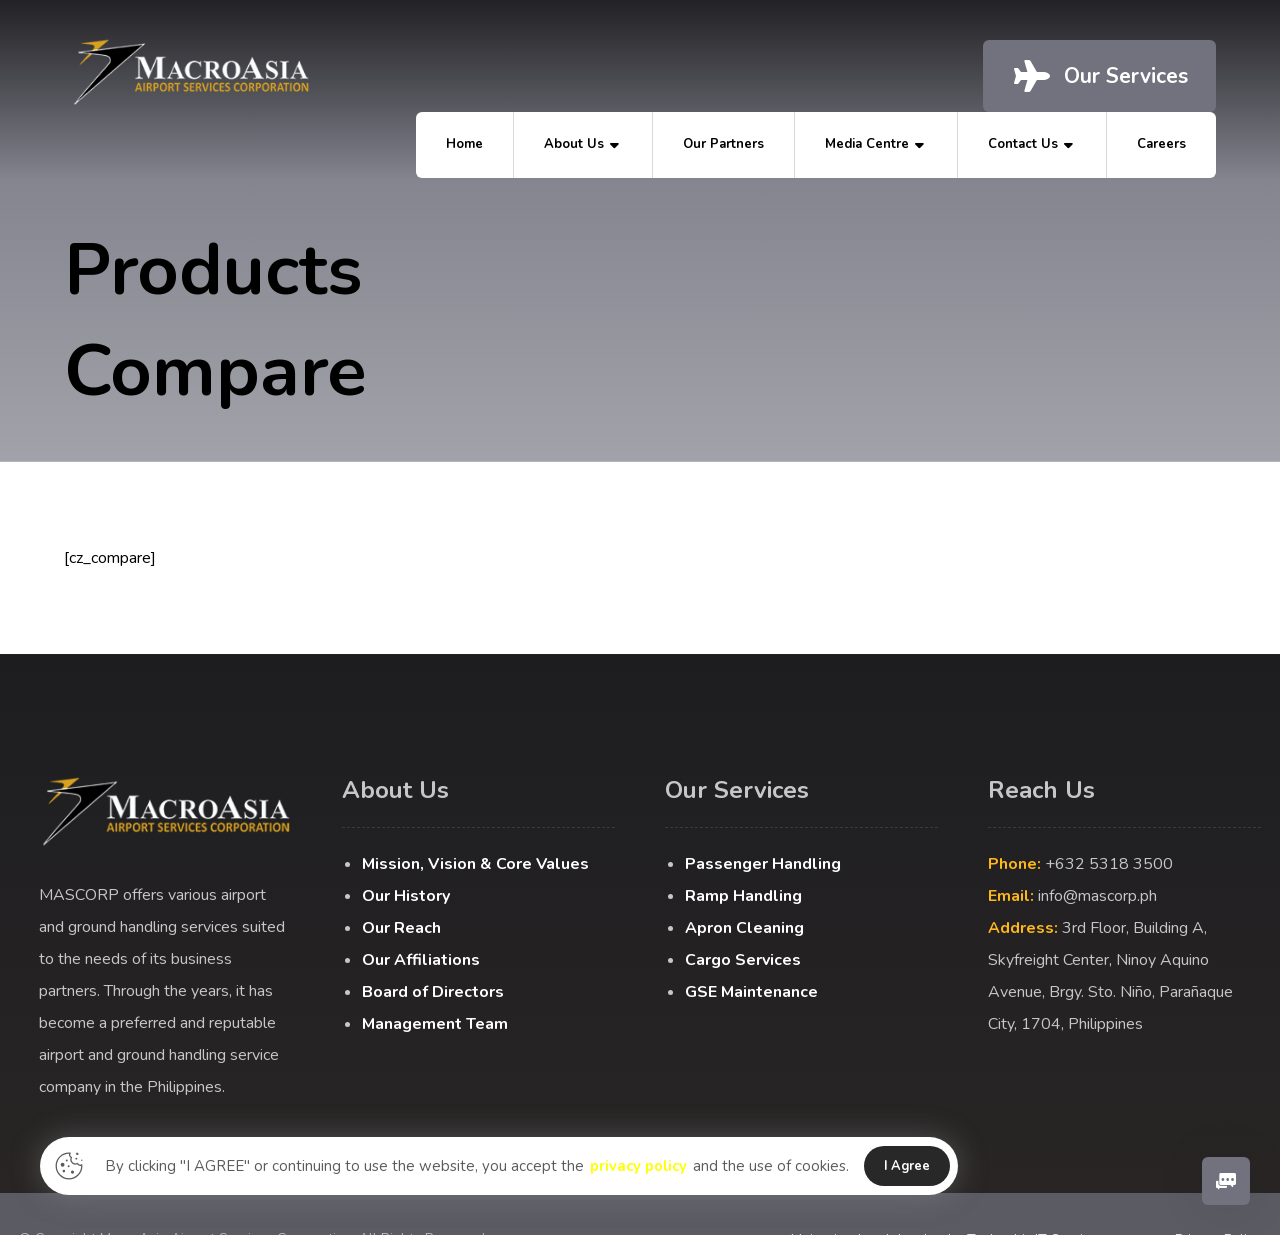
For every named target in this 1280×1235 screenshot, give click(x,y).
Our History (406, 896)
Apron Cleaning (744, 928)
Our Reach (401, 928)
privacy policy (639, 1166)
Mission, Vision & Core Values (475, 864)
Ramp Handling (743, 896)
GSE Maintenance (751, 992)
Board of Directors (433, 992)
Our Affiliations (421, 960)
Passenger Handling (763, 864)
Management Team (435, 1024)
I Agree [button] (909, 1166)
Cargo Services (743, 960)
